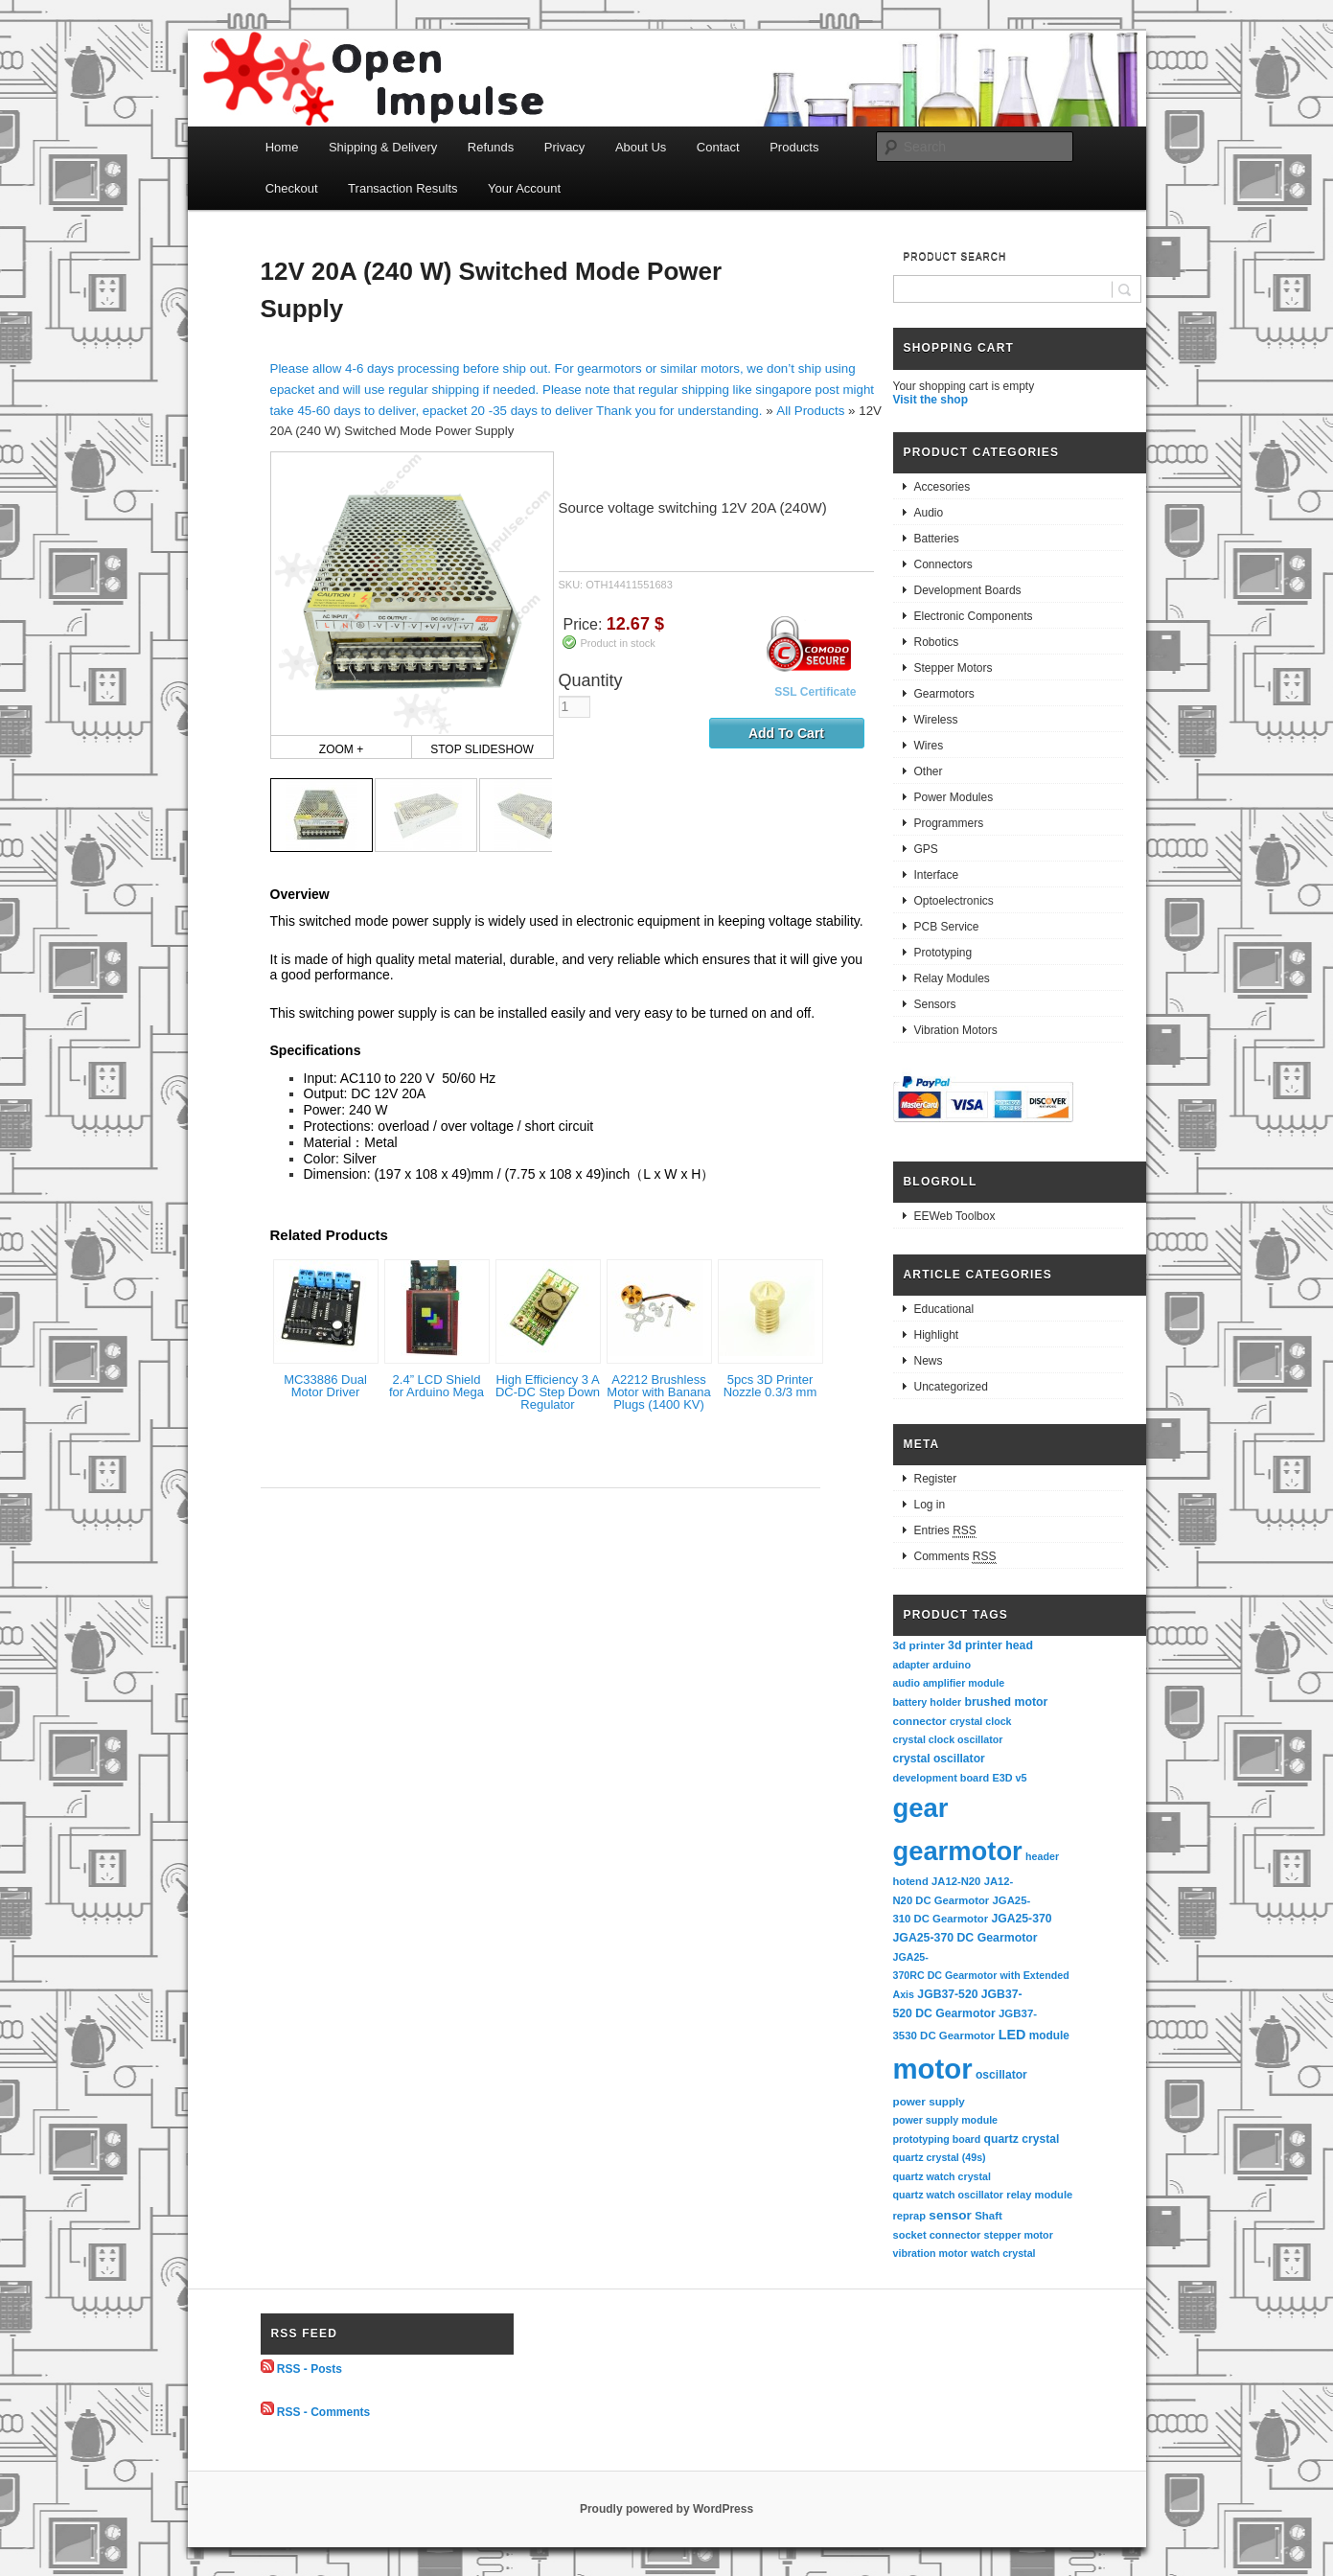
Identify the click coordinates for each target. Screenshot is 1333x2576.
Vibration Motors (956, 1030)
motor (933, 2068)
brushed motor (1006, 1702)
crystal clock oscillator (948, 1739)
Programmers (949, 823)
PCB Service (946, 926)
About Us (640, 147)
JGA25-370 (1021, 1918)
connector (920, 1720)
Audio (929, 512)
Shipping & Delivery (383, 147)
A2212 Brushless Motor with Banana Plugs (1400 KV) (658, 1392)
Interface (936, 875)
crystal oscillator (939, 1758)
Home (282, 147)
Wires (929, 745)
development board (941, 1777)
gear (921, 1808)
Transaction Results (402, 188)
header (1042, 1856)
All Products (810, 410)
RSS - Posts (309, 2369)
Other (928, 771)
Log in (930, 1504)
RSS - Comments (323, 2411)
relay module (1039, 2194)
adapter (912, 1664)
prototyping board (937, 2139)
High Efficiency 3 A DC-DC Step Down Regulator (547, 1392)
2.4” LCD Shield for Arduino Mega (436, 1385)
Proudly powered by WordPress (666, 2509)
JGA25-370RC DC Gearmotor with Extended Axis (982, 1975)
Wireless (936, 719)
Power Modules (954, 797)
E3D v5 (1009, 1777)
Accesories (942, 487)
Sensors (935, 1004)
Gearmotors (944, 694)
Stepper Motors (953, 668)
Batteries (936, 538)
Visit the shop (930, 399)
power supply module (946, 2120)
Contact (718, 147)
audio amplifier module (949, 1683)
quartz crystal (1022, 2139)
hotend (911, 1881)
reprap (909, 2215)
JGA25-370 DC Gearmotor (965, 1937)
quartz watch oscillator (948, 2194)
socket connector (937, 2235)
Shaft (988, 2215)
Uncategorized (951, 1386)
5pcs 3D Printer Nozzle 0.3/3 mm (770, 1385)
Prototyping (943, 952)
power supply (929, 2101)
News (928, 1361)
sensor (950, 2215)
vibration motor (930, 2253)
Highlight (936, 1335)
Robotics (936, 642)
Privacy (565, 147)
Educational (944, 1309)
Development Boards (968, 590)
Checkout (291, 188)
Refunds (491, 147)
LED (1012, 2034)
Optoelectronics (954, 901)
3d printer (919, 1645)
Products (794, 147)
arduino (951, 1664)
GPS (926, 849)
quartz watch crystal (942, 2176)
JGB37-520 (947, 1994)
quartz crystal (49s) (939, 2157)
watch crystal (1003, 2253)
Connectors (943, 564)
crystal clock (981, 1721)
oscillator (1001, 2075)
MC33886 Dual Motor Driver (325, 1385)
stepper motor (1018, 2235)
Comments (955, 1557)
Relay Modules (952, 978)
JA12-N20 (955, 1881)
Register (935, 1478)
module (1049, 2035)
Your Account (524, 188)
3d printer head (990, 1645)
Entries (945, 1531)
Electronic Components (973, 616)
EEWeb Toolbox (955, 1216)
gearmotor (958, 1851)
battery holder (927, 1702)
